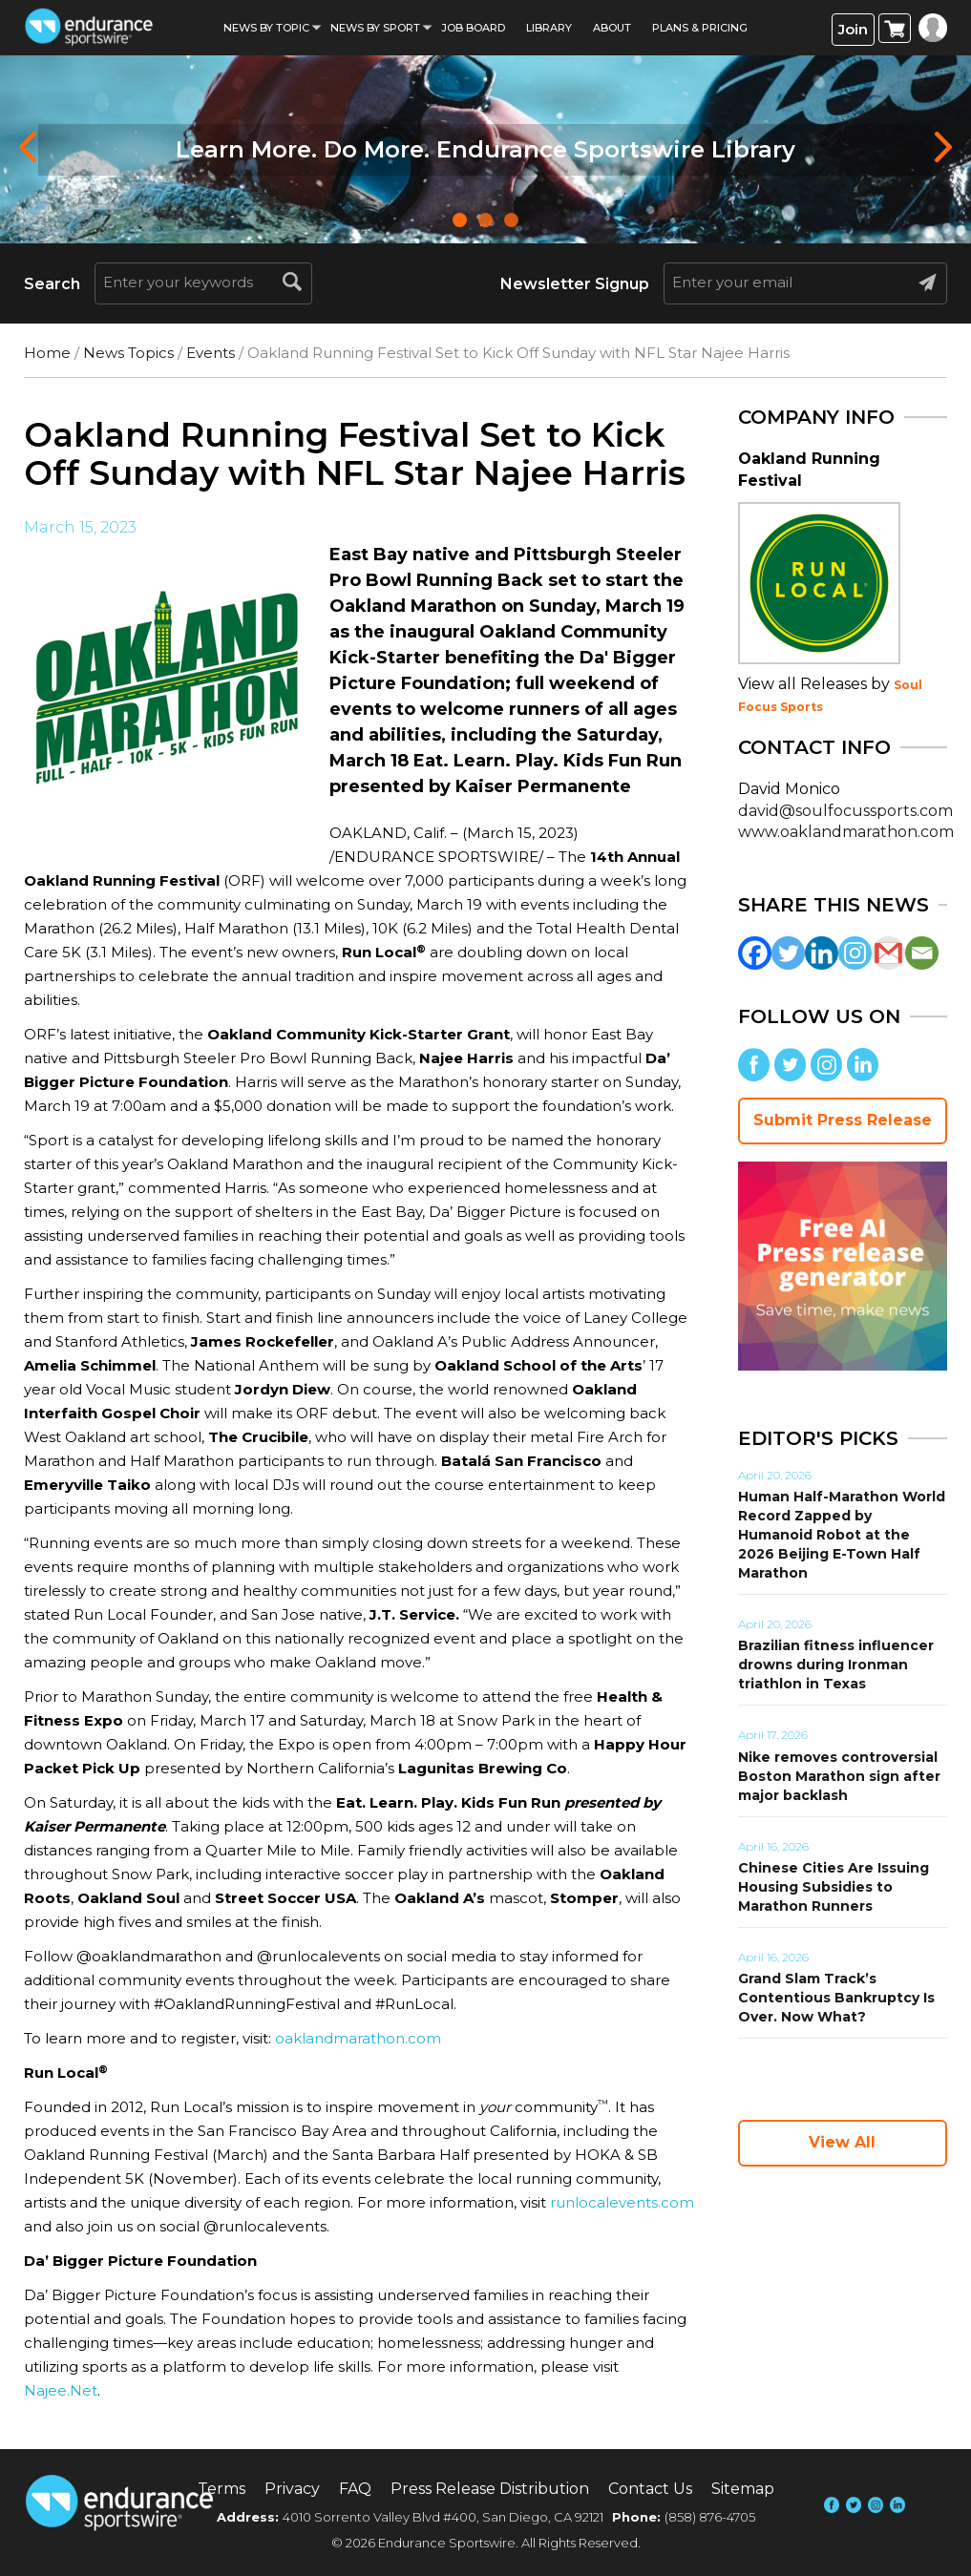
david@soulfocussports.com (845, 811)
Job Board (473, 27)
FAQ (355, 2489)
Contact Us (650, 2489)
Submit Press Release (842, 1120)
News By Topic (266, 27)
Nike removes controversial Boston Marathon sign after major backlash (839, 1776)
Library (549, 27)
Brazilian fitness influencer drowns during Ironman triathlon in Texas (836, 1664)
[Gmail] (888, 953)
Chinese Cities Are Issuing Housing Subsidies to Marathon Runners (833, 1887)
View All (842, 2142)
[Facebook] (754, 953)
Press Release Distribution (490, 2489)
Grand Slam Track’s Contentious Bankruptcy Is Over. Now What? (836, 1997)
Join (853, 29)
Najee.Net (60, 2390)
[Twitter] (788, 953)
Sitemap (742, 2489)
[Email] (922, 953)
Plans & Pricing (700, 27)
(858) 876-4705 (710, 2516)
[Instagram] (855, 953)
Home (47, 353)
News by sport (375, 27)
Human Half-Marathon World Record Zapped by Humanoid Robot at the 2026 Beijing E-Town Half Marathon (841, 1534)
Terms (221, 2489)
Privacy (292, 2489)
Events (210, 353)
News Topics (128, 353)
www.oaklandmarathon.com (846, 832)
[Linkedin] (821, 953)
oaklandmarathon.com (358, 2038)
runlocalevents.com (622, 2202)
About (612, 27)
